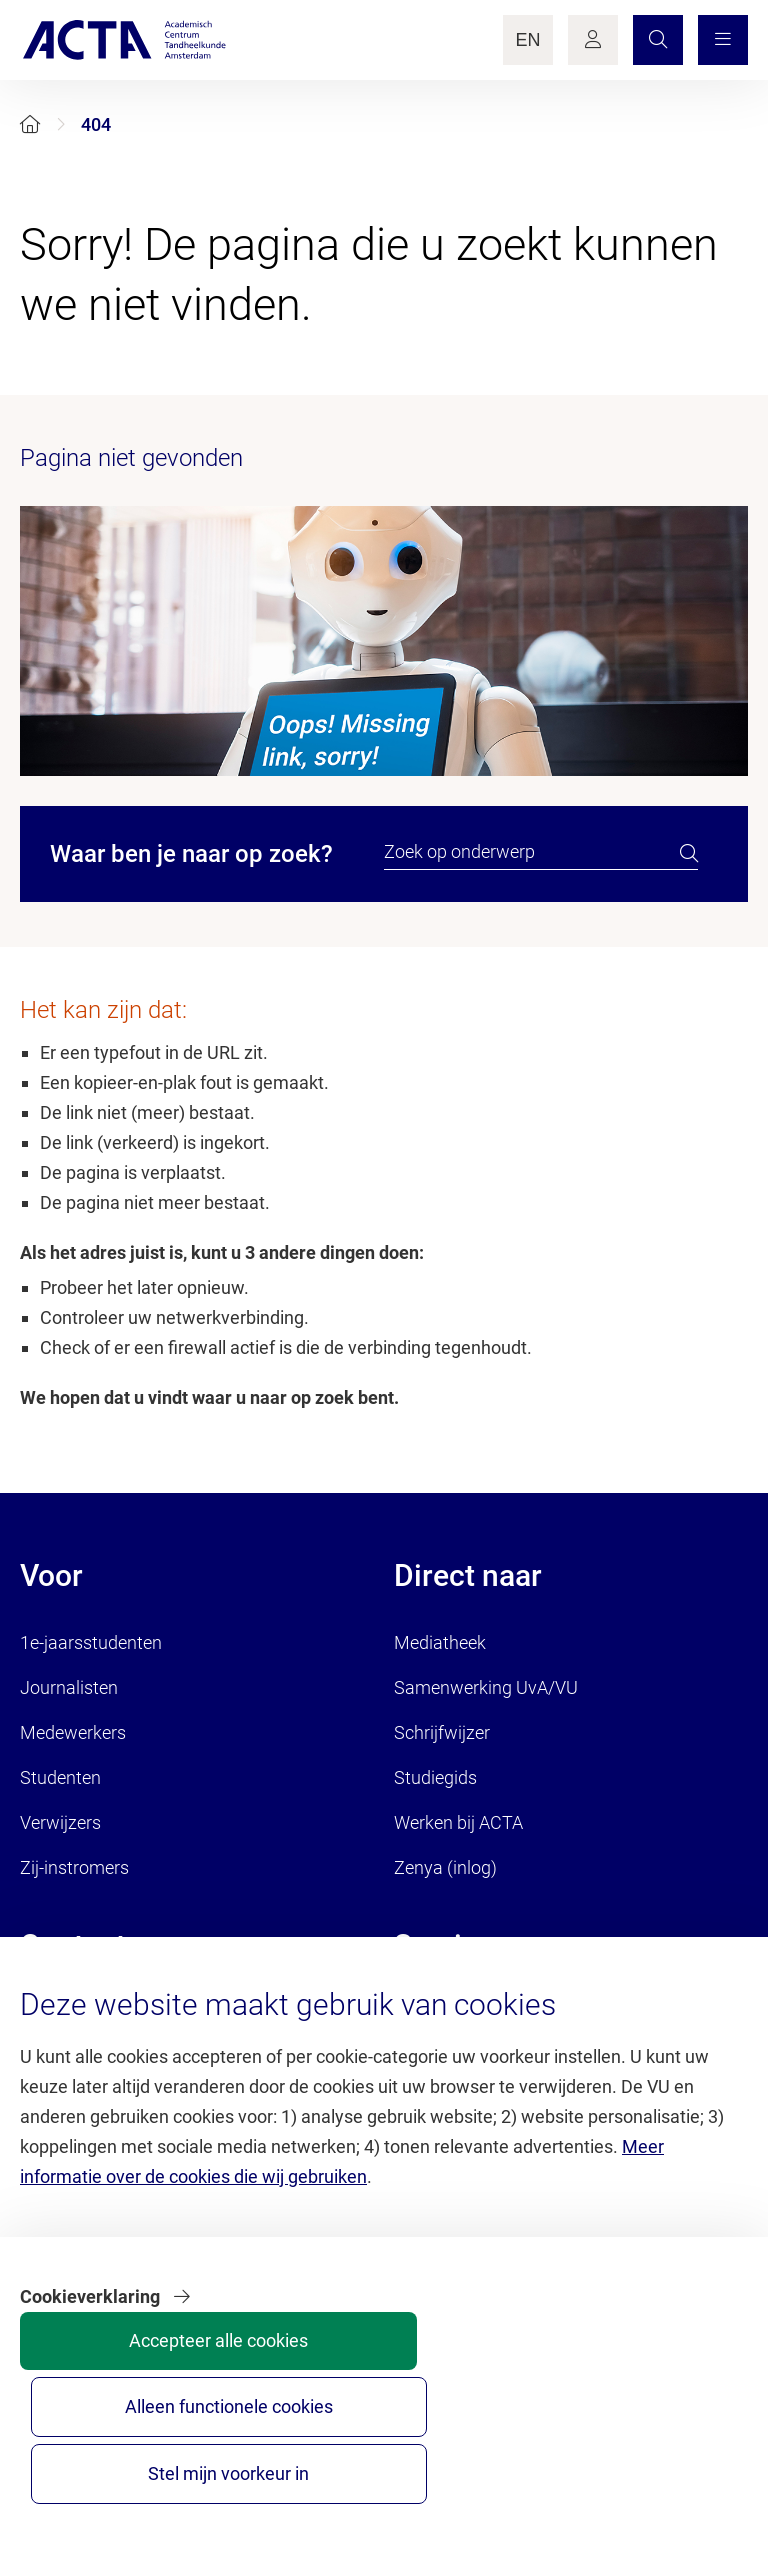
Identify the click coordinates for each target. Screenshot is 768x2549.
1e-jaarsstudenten (91, 1642)
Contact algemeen (92, 2012)
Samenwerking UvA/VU (486, 1687)
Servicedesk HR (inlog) (482, 2057)
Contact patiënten (90, 2057)
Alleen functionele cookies (520, 2455)
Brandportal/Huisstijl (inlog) (502, 2012)
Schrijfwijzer (442, 1732)
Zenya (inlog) (445, 1867)
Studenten (60, 1777)
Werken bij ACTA (458, 1822)
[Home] (30, 124)
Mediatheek (440, 1642)
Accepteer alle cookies (370, 2455)
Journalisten (69, 1687)
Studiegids (435, 1777)
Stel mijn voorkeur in (670, 2455)
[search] (689, 853)
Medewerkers (73, 1732)
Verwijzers (60, 1822)
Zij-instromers (74, 1867)
